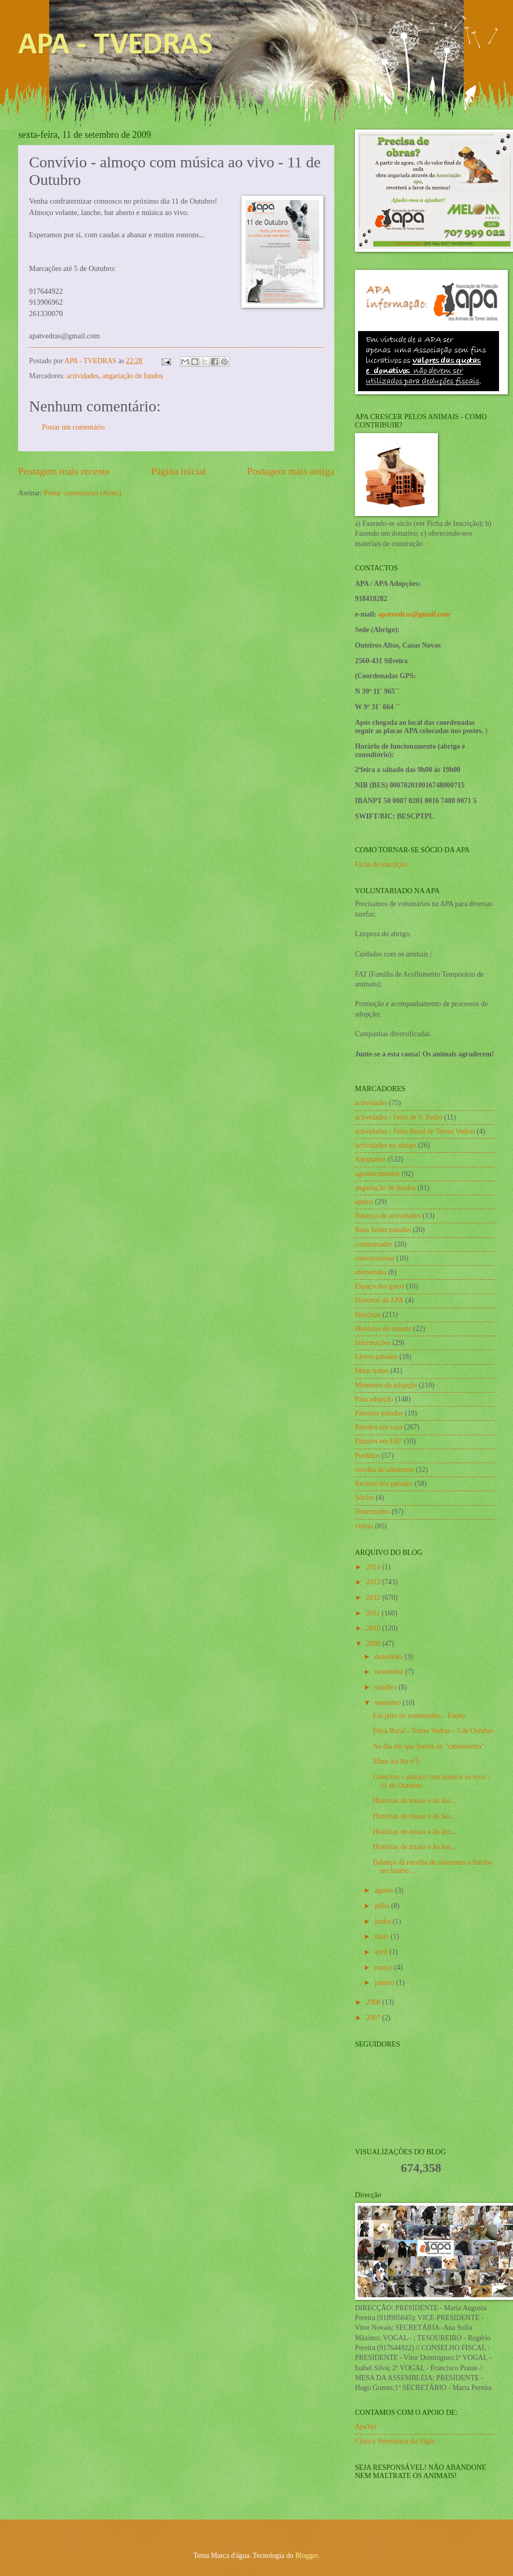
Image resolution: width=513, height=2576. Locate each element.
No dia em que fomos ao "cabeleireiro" (428, 1746)
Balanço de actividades (388, 1216)
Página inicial (178, 471)
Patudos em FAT (378, 1441)
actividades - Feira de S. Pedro (399, 1117)
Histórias (368, 1315)
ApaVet (365, 2426)
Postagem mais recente (64, 471)
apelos (364, 1202)
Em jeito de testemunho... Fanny (419, 1716)
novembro (390, 1672)
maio (383, 1936)
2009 (374, 1644)
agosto (385, 1890)
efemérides (371, 1272)
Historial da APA (379, 1300)
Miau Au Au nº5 (396, 1761)
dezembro (390, 1657)
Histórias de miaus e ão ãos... (414, 1801)
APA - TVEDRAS (115, 45)
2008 (374, 2002)
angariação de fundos (132, 376)
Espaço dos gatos (379, 1286)
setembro (389, 1703)
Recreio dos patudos (384, 1483)
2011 (374, 1613)
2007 (374, 2018)
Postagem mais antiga (290, 471)
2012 (374, 1597)
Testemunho (372, 1511)
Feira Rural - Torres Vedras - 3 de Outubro (433, 1731)
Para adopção (374, 1399)
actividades (82, 376)
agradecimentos (377, 1174)
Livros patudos (376, 1357)
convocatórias (375, 1258)
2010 (374, 1628)
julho (383, 1906)
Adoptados (370, 1159)
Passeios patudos (379, 1413)
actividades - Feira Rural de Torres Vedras (415, 1131)
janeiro (385, 1982)
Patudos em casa (378, 1427)
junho (384, 1921)
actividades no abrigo (385, 1145)
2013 (374, 1582)
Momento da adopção (386, 1385)
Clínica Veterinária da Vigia (394, 2441)
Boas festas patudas (383, 1230)
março (384, 1967)
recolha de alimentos (384, 1469)
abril (382, 1952)
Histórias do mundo (383, 1329)
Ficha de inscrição (381, 864)
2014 (374, 1567)
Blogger (306, 2555)
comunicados (374, 1244)
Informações (373, 1343)
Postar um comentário (73, 427)
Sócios (364, 1497)
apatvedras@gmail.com (414, 614)
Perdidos (367, 1455)
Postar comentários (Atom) (82, 493)
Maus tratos (372, 1371)
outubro (386, 1687)
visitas (364, 1526)
